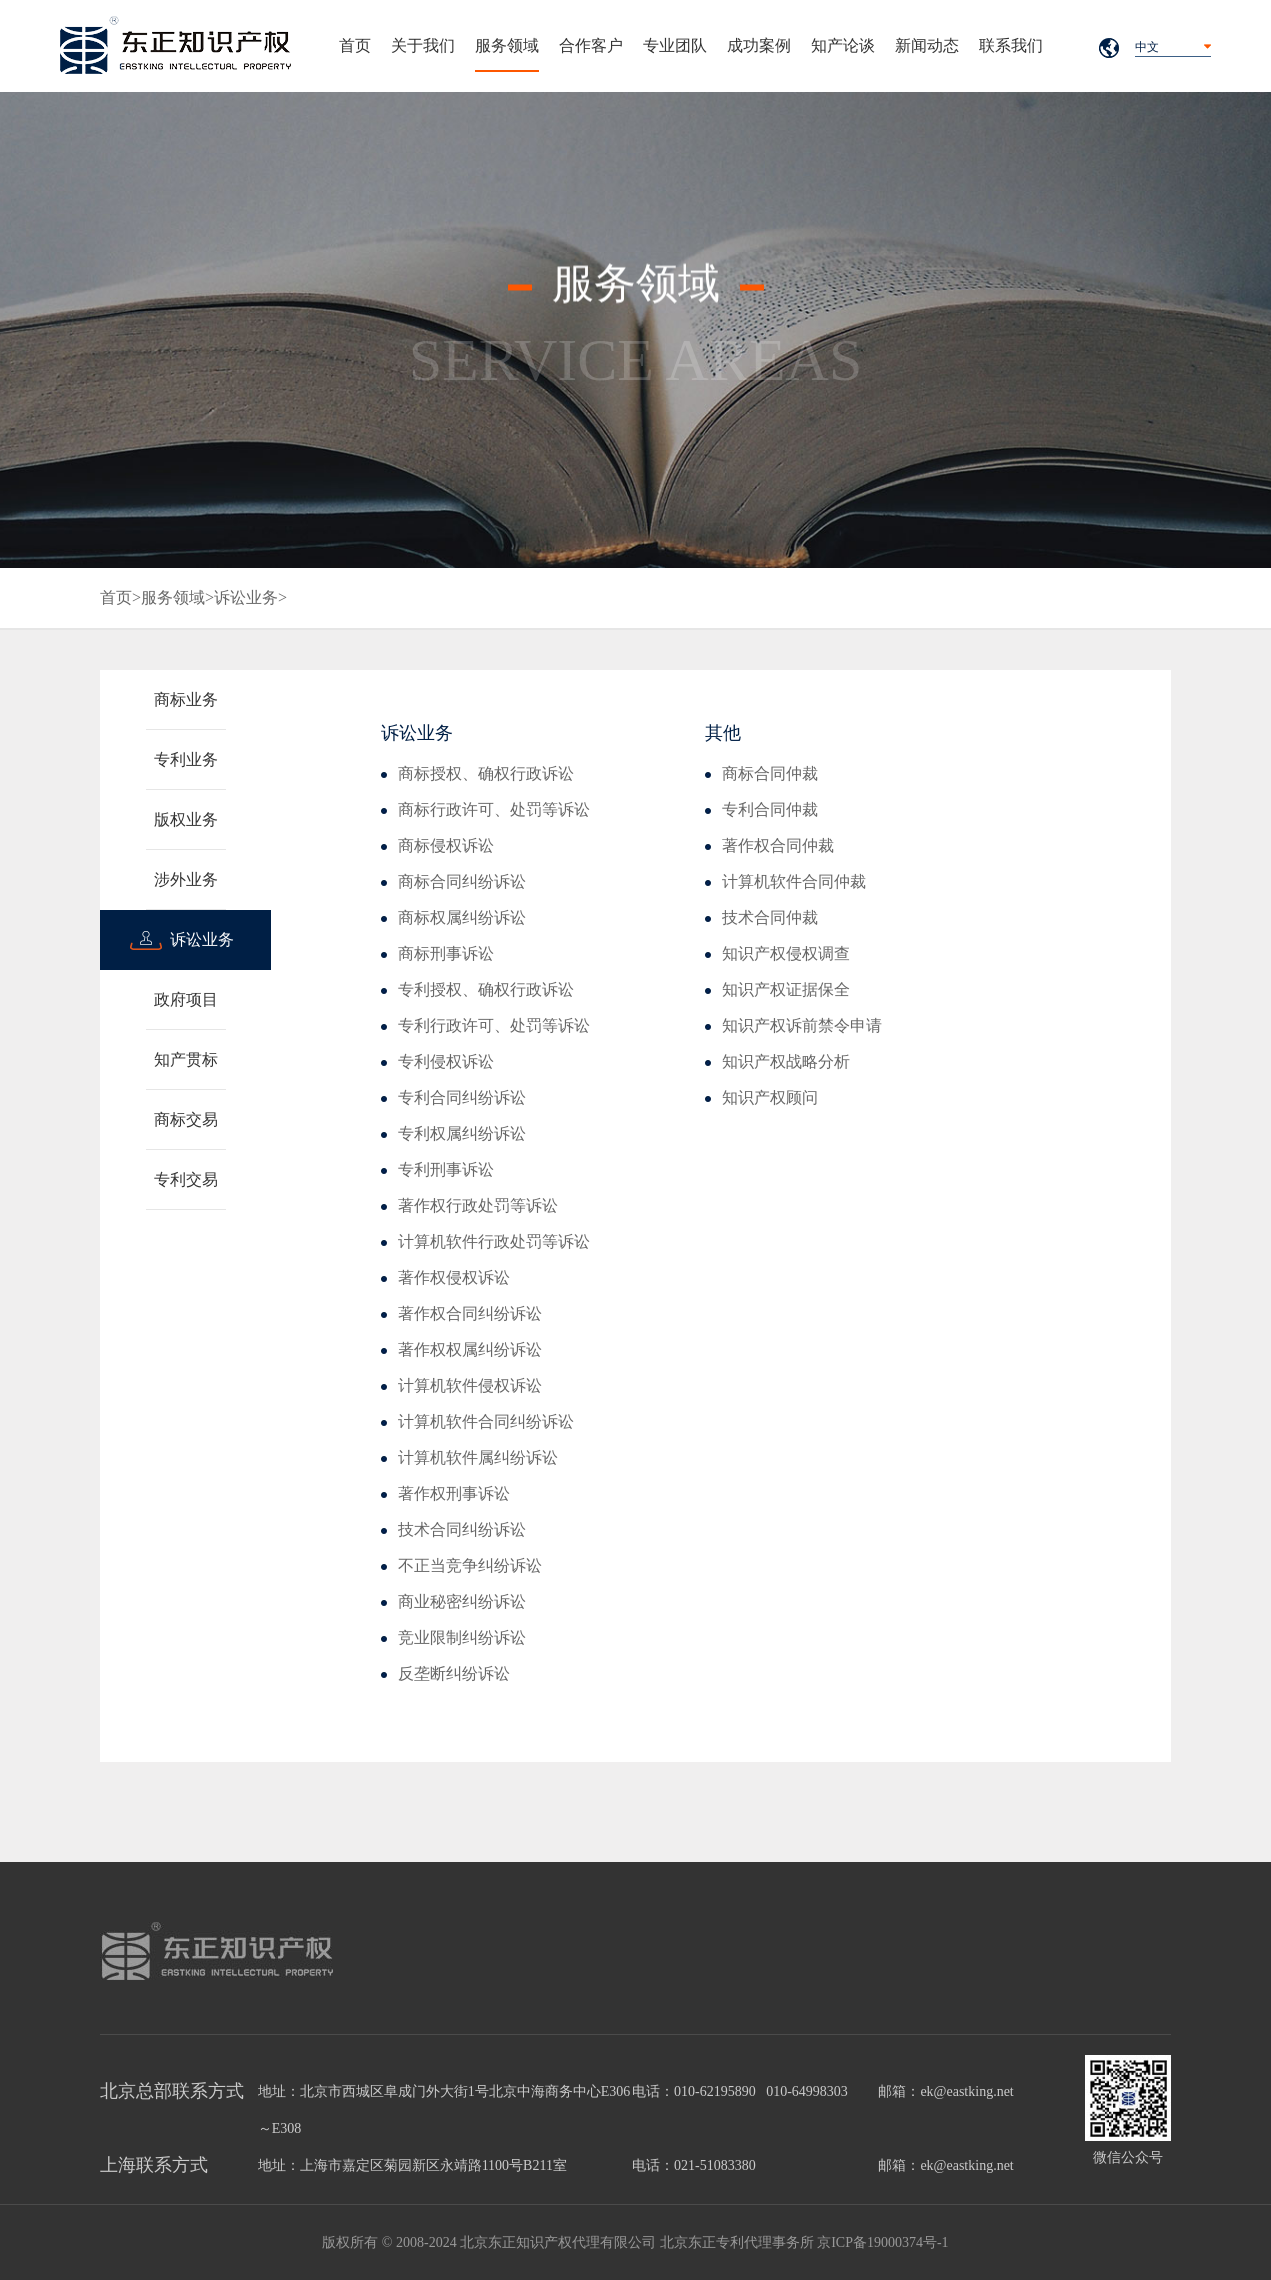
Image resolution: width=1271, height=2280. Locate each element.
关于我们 (423, 45)
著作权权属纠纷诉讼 (470, 1349)
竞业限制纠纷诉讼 (462, 1637)
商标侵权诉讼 (446, 845)
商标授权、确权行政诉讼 (486, 773)
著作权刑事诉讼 (454, 1493)
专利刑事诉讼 (446, 1169)
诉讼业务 (246, 597)
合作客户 (591, 45)
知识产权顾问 (770, 1097)
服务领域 (507, 45)
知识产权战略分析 (786, 1061)
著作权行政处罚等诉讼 (478, 1205)
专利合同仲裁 (770, 809)
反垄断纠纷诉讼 (454, 1673)
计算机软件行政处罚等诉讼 (494, 1241)
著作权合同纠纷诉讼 (470, 1313)
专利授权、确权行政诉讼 (486, 989)
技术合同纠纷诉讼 (462, 1529)
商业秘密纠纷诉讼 (462, 1601)
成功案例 (759, 45)
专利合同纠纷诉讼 (462, 1097)
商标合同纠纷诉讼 (462, 881)
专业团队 (675, 45)
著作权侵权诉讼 (454, 1277)
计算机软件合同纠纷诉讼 (486, 1421)
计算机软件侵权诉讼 (470, 1385)
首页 (355, 45)
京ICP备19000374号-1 (882, 2242)
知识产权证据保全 (786, 989)
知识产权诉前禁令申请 (802, 1025)
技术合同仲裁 (770, 917)
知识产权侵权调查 (786, 953)
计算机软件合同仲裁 (794, 881)
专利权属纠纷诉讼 (462, 1133)
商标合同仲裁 (770, 773)
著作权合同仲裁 (778, 845)
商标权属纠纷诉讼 (462, 917)
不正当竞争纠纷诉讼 (470, 1565)
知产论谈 (843, 45)
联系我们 (1011, 45)
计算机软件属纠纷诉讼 (478, 1457)
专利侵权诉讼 (446, 1061)
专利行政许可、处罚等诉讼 (494, 1025)
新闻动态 (927, 45)
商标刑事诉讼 (446, 953)
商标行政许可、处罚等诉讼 (494, 809)
